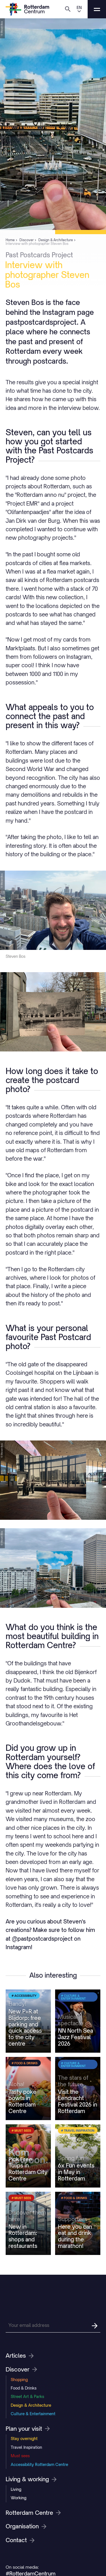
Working (18, 2497)
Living (16, 2489)
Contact (20, 2540)
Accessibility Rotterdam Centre (39, 2464)
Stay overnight (24, 2438)
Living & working (31, 2479)
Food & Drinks (23, 2388)
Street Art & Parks (27, 2396)
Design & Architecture (31, 2405)
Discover (21, 2369)
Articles (20, 2355)
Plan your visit (28, 2428)
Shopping (19, 2379)
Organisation (26, 2526)
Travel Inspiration (26, 2447)
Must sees (20, 2455)
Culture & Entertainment (33, 2413)
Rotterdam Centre (33, 2512)
